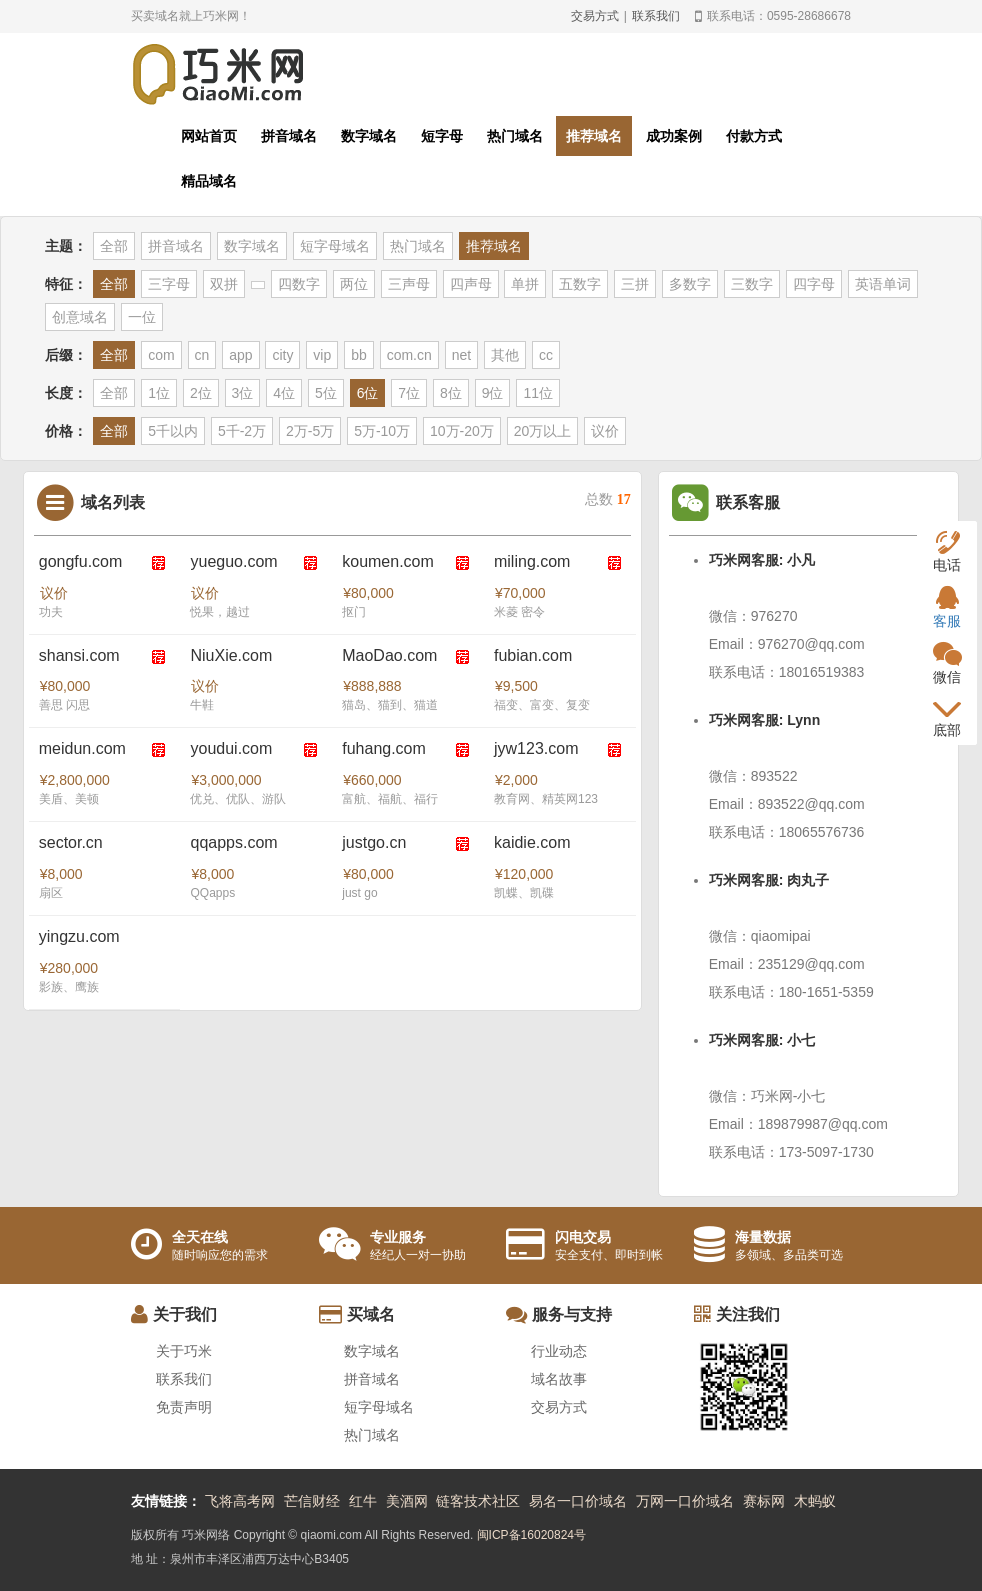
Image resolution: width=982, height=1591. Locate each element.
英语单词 (883, 284)
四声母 (471, 284)
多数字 (690, 284)
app (240, 355)
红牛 (363, 1501)
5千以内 (173, 431)
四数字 (299, 284)
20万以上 (543, 431)
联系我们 (656, 16)
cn (202, 355)
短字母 (442, 136)
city (282, 355)
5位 (326, 393)
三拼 (635, 284)
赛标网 (764, 1501)
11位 (538, 393)
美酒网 (407, 1501)
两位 (354, 284)
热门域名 (515, 136)
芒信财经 (312, 1501)
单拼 (525, 284)
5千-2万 (242, 431)
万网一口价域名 (685, 1501)
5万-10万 (382, 431)
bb (359, 355)
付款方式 (754, 136)
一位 (142, 317)
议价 (605, 431)
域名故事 (559, 1379)
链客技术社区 (478, 1501)
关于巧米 (184, 1351)
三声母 (409, 284)
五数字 (580, 284)
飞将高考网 (240, 1501)
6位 (368, 393)
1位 (159, 393)
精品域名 (209, 181)
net (461, 355)
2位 (201, 393)
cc (546, 355)
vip (322, 355)
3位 (243, 393)
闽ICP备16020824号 (531, 1535)
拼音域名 (289, 136)
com (161, 355)
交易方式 (595, 16)
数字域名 (369, 136)
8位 (451, 393)
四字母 (814, 284)
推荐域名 (594, 136)
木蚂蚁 (815, 1501)
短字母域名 (335, 246)
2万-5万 (310, 431)
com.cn (409, 355)
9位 (493, 393)
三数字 (752, 284)
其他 (505, 355)
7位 (409, 393)
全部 (114, 246)
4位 (284, 393)
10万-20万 (462, 431)
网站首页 (209, 136)
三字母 (169, 284)
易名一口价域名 (578, 1501)
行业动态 (559, 1351)
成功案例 (674, 136)
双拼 (224, 284)
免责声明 (184, 1407)
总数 (608, 499)
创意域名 (80, 317)
